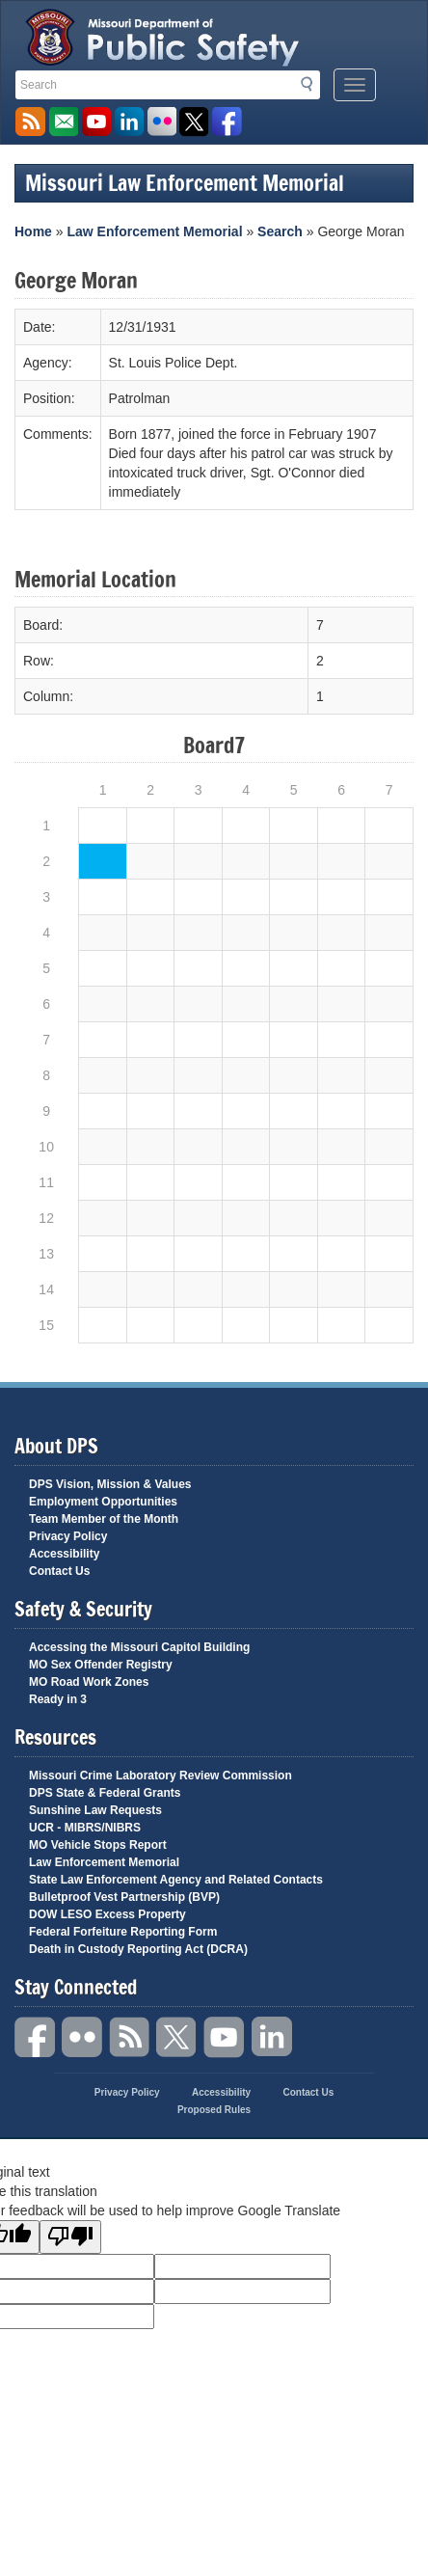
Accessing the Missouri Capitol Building (139, 1647)
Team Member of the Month (103, 1519)
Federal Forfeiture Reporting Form (123, 1932)
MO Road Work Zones (88, 1682)
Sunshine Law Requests (95, 1810)
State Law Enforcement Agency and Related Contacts (176, 1879)
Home (33, 231)
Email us (63, 122)
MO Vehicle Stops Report (98, 1845)
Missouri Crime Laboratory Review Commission (160, 1775)
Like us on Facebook (227, 122)
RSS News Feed (30, 122)
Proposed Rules (214, 2109)
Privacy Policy (68, 1536)
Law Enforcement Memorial (154, 231)
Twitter (177, 2037)
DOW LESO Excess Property (107, 1914)
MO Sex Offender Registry (101, 1664)
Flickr (161, 122)
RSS (130, 2037)
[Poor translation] (70, 2237)
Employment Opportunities (103, 1501)
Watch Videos (96, 122)
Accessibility (64, 1553)
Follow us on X (194, 122)
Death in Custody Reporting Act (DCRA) (138, 1949)
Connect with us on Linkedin (129, 122)
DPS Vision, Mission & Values (110, 1484)
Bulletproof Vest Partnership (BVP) (124, 1897)
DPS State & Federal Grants (104, 1793)
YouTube (224, 2037)
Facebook (35, 2037)
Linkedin (272, 2037)
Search (312, 84)
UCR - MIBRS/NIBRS (85, 1827)
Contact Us (59, 1571)
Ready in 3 (58, 1699)
